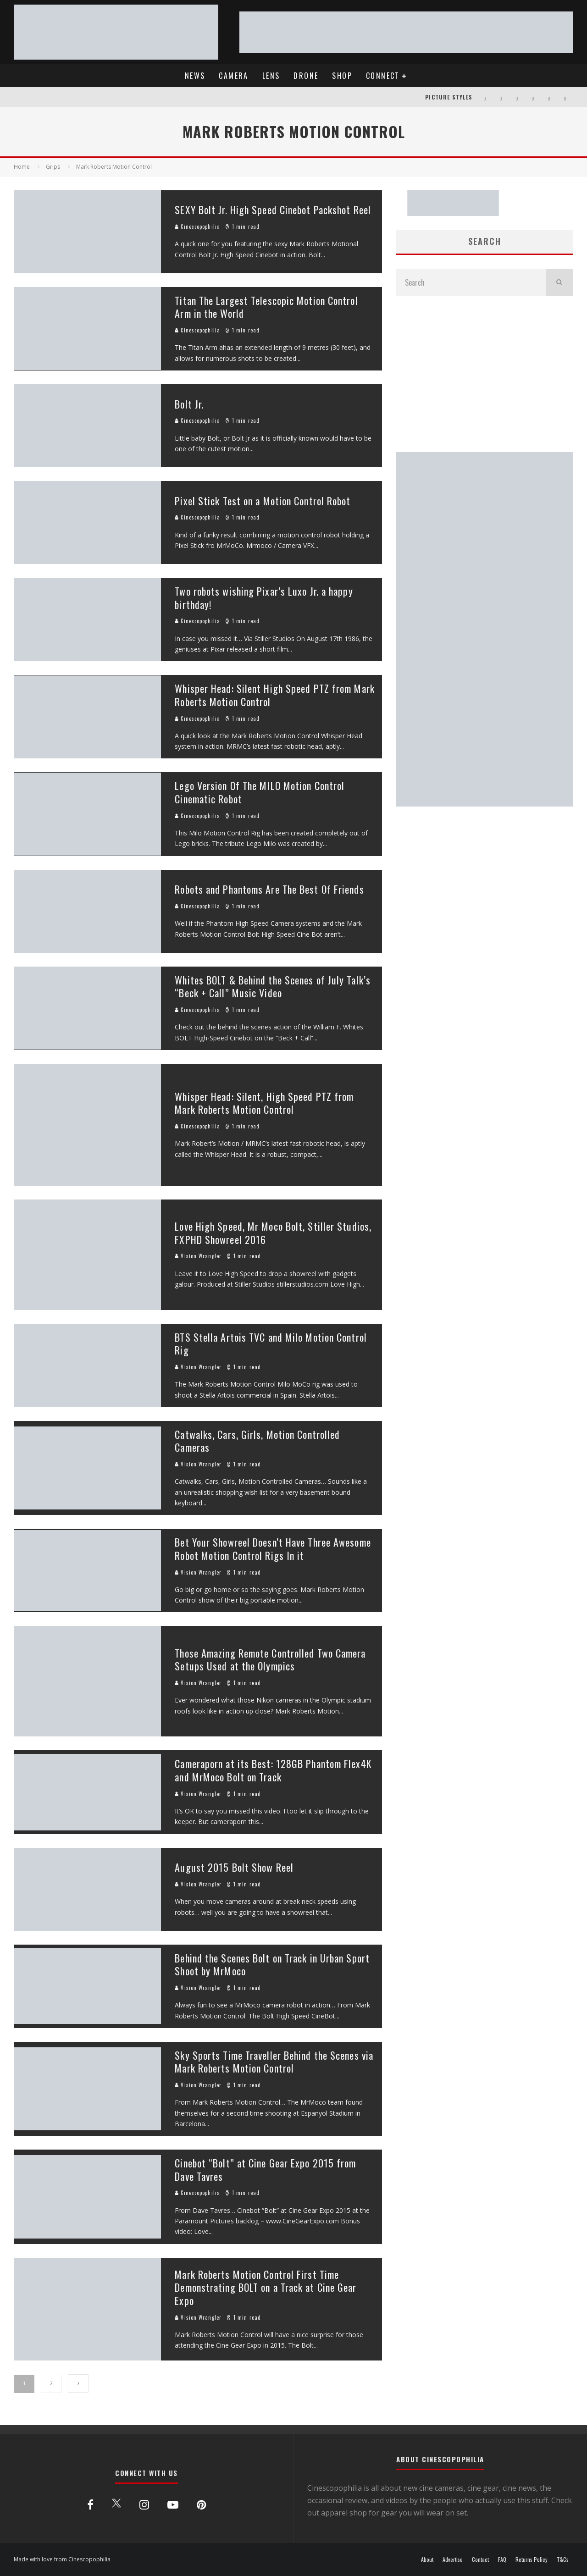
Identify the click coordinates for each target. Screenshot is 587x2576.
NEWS (195, 75)
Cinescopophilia (197, 226)
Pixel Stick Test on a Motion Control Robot (262, 500)
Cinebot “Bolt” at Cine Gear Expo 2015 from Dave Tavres (265, 2170)
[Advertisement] (484, 374)
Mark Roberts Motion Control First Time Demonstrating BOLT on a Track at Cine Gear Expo (265, 2287)
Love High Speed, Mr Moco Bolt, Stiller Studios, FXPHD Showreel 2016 (273, 1233)
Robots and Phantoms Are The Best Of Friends (269, 889)
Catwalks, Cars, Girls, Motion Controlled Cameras (257, 1441)
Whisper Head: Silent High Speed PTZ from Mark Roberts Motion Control (275, 695)
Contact (480, 2559)
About (427, 2559)
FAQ (502, 2559)
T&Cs (563, 2559)
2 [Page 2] (51, 2383)
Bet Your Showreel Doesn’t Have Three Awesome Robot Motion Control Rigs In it (273, 1549)
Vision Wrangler (198, 1256)
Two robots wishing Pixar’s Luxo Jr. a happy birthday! (264, 598)
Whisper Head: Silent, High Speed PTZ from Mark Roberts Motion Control (264, 1103)
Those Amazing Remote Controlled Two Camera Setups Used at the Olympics (270, 1660)
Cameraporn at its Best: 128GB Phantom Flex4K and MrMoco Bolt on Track (273, 1770)
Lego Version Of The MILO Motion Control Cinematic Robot (259, 792)
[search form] (471, 282)
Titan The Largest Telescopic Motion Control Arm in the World (266, 307)
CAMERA (233, 75)
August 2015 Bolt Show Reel (234, 1867)
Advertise (453, 2559)
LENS (271, 75)
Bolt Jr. (189, 404)
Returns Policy (531, 2559)
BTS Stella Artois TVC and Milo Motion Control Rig (271, 1344)
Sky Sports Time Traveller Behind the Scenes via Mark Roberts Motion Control (274, 2062)
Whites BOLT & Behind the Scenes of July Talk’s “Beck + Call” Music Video (273, 987)
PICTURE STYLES (448, 97)
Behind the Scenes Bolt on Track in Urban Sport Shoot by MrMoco (272, 1965)
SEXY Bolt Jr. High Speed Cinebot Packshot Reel (273, 209)
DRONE (306, 75)
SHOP (342, 75)
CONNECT (383, 75)
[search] (559, 282)
